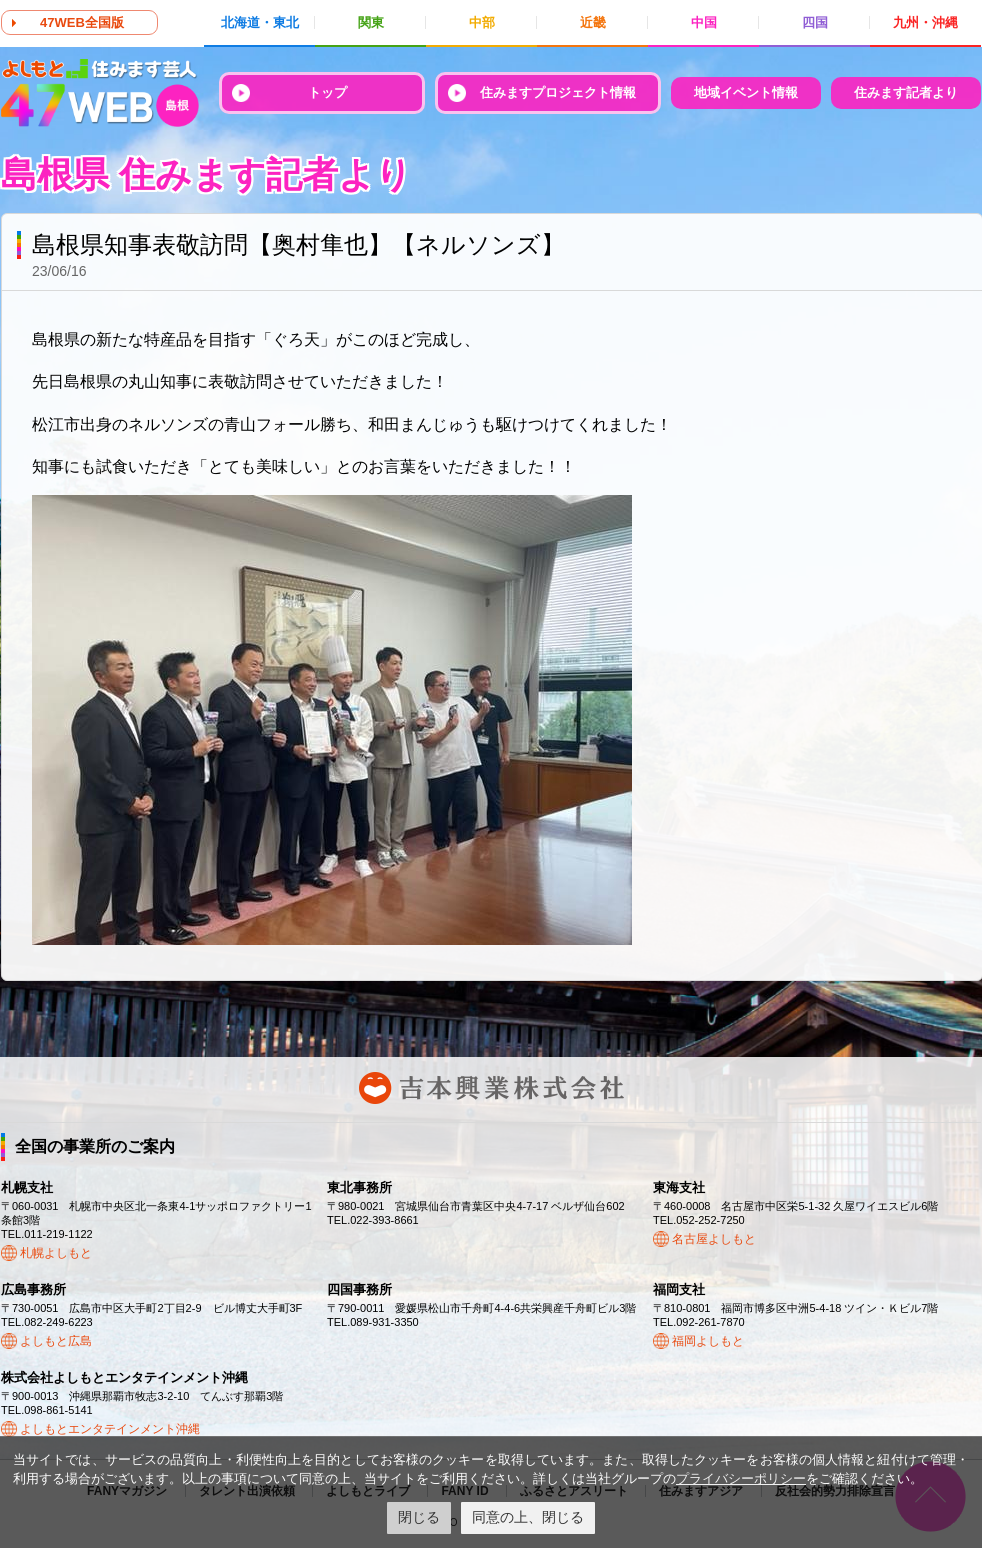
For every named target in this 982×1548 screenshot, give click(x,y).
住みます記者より (906, 92)
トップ (327, 92)
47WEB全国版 (82, 22)
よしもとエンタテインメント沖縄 (110, 1429)
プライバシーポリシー (741, 1478)
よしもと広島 (56, 1341)
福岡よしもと (708, 1341)
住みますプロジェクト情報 (558, 92)
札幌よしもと (56, 1253)
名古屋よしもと (714, 1239)
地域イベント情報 (746, 92)
